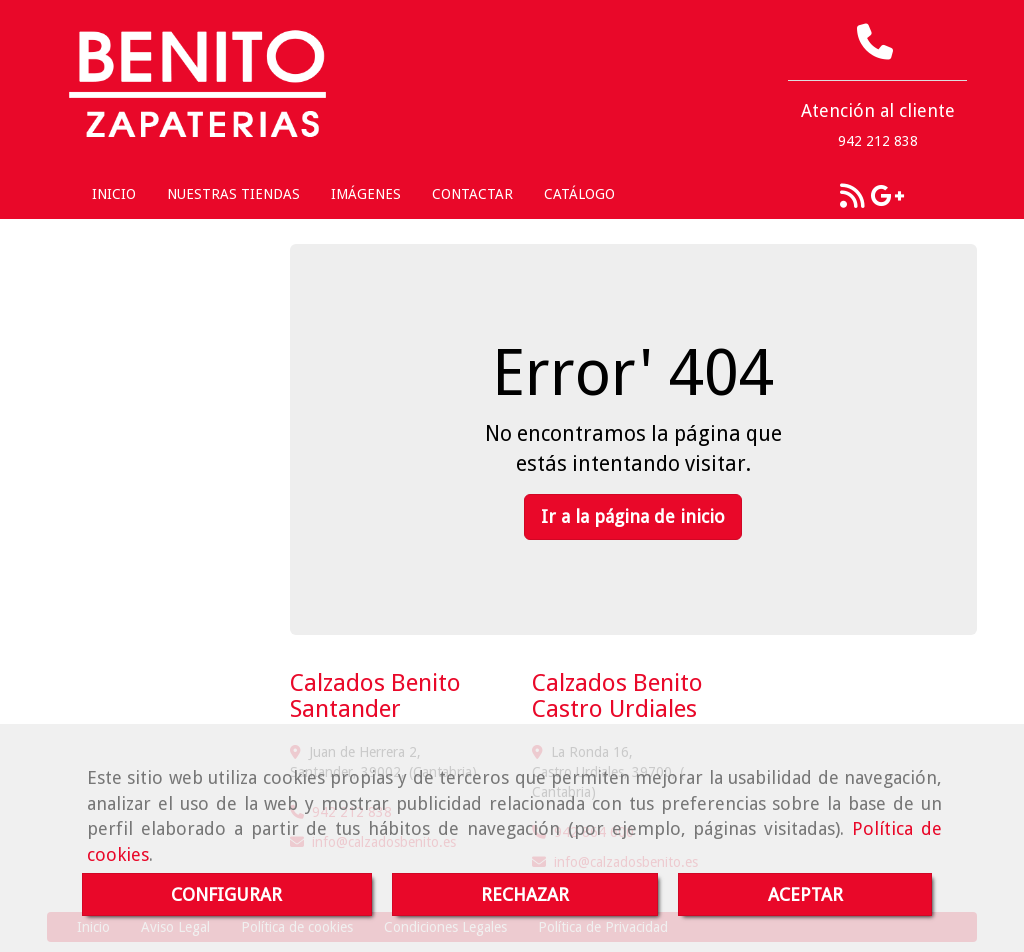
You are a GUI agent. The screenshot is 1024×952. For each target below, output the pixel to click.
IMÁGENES (366, 194)
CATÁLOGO (579, 194)
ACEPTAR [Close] (805, 894)
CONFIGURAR (226, 894)
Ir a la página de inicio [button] (633, 516)
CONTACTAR (472, 194)
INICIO (114, 194)
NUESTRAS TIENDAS (233, 194)
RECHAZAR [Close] (525, 894)
